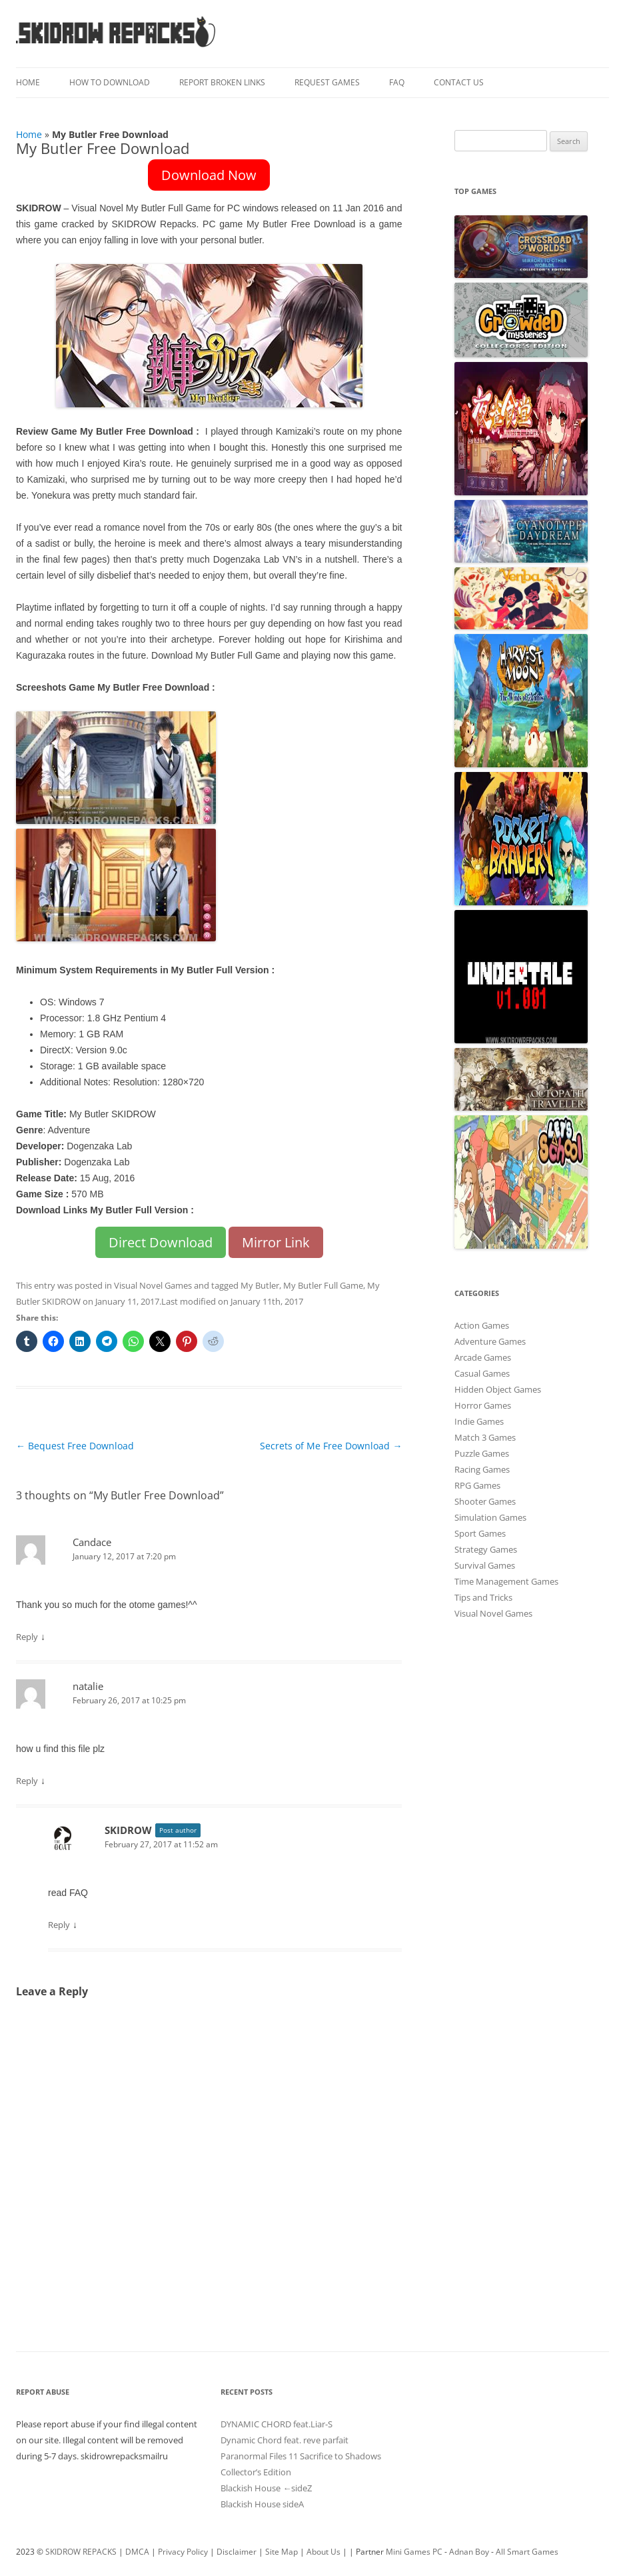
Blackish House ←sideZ (266, 2488)
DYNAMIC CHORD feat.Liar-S (276, 2424)
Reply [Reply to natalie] (27, 1781)
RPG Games (477, 1485)
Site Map (281, 2551)
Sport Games (480, 1533)
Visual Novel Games (153, 1285)
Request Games (327, 82)
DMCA (137, 2551)
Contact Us (459, 82)
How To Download (109, 82)
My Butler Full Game (323, 1285)
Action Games (481, 1325)
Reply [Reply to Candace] (27, 1637)
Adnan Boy (469, 2551)
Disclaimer (237, 2551)
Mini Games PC (414, 2551)
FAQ (396, 82)
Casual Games (482, 1373)
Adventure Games (490, 1341)
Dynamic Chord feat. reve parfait (284, 2440)
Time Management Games (506, 1581)
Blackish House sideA (262, 2504)
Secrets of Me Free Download (331, 1445)
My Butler (260, 1285)
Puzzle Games (481, 1453)
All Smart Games (527, 2551)
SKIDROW (128, 1830)
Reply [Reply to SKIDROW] (59, 1925)
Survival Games (484, 1565)
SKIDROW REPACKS (81, 2551)
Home (28, 82)
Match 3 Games (485, 1437)
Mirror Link (276, 1242)
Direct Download (161, 1242)
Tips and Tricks (483, 1597)
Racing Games (482, 1469)
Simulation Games (490, 1517)
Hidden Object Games (497, 1389)
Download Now (209, 175)
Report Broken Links (222, 82)
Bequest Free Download (75, 1445)
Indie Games (479, 1421)
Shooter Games (485, 1501)
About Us (323, 2551)
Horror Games (482, 1405)
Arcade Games (482, 1357)
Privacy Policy (183, 2551)
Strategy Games (485, 1549)
